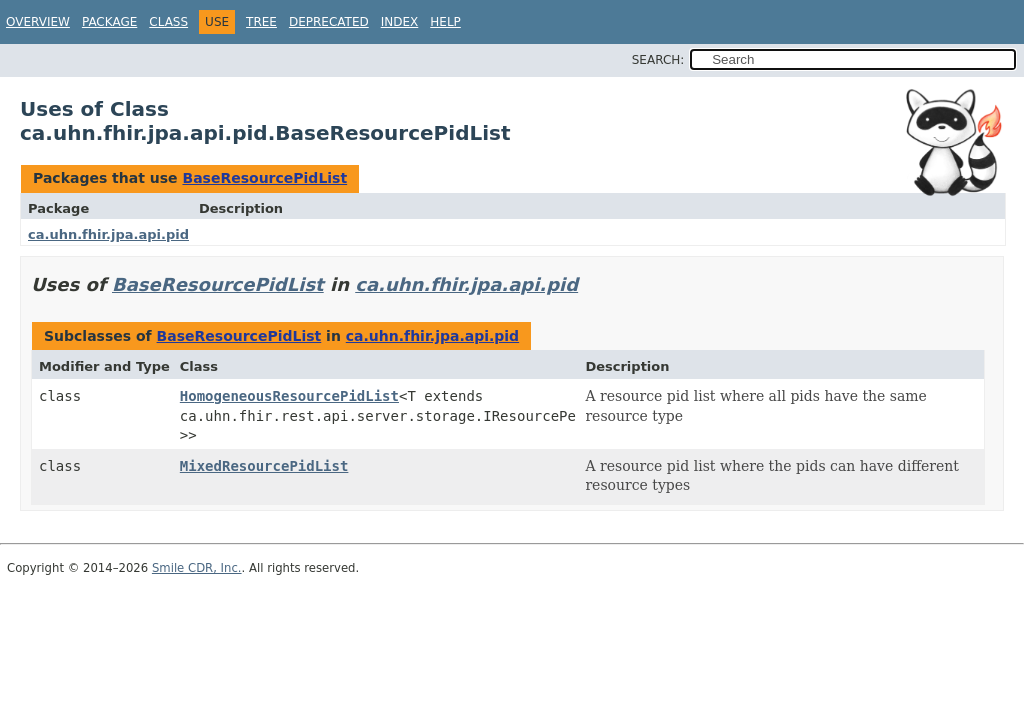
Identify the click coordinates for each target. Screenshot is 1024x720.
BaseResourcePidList (264, 178)
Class (168, 22)
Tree (261, 22)
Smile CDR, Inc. (197, 568)
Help (445, 22)
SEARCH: (658, 60)
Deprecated (329, 22)
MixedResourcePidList (264, 466)
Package (109, 22)
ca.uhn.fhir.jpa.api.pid (108, 234)
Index (400, 22)
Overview (38, 22)
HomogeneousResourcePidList (289, 396)
